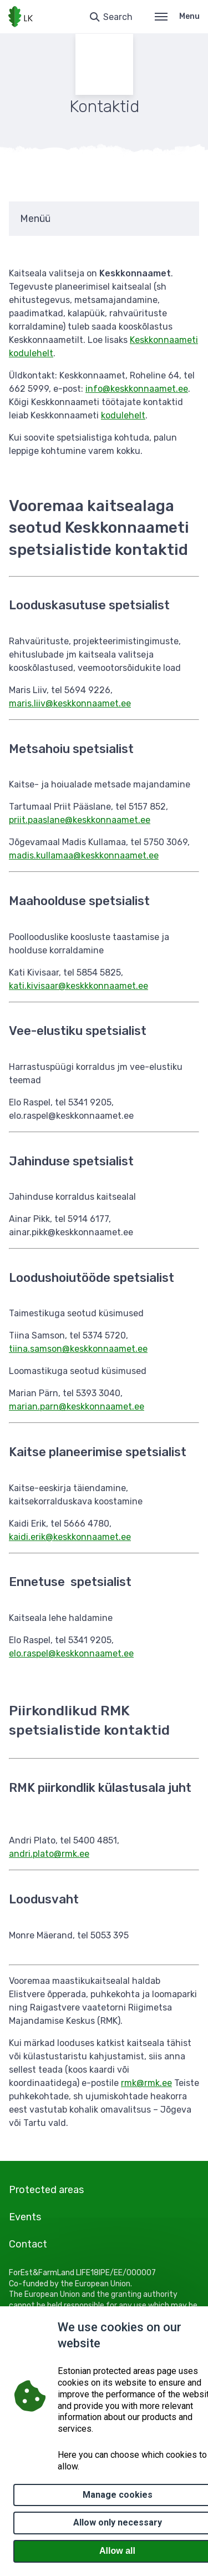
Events (25, 2217)
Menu (177, 16)
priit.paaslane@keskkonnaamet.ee (79, 820)
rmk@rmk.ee (146, 2083)
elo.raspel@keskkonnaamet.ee (71, 1653)
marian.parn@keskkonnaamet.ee (76, 1406)
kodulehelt (123, 415)
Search (118, 17)
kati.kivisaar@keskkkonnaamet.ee (78, 986)
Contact (28, 2244)
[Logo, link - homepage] (20, 16)
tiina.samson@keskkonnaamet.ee (78, 1348)
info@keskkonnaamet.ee (136, 388)
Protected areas (46, 2190)
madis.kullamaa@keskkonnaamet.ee (84, 855)
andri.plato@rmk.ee (49, 1853)
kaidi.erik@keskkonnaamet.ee (70, 1537)
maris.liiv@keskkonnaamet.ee (70, 703)
